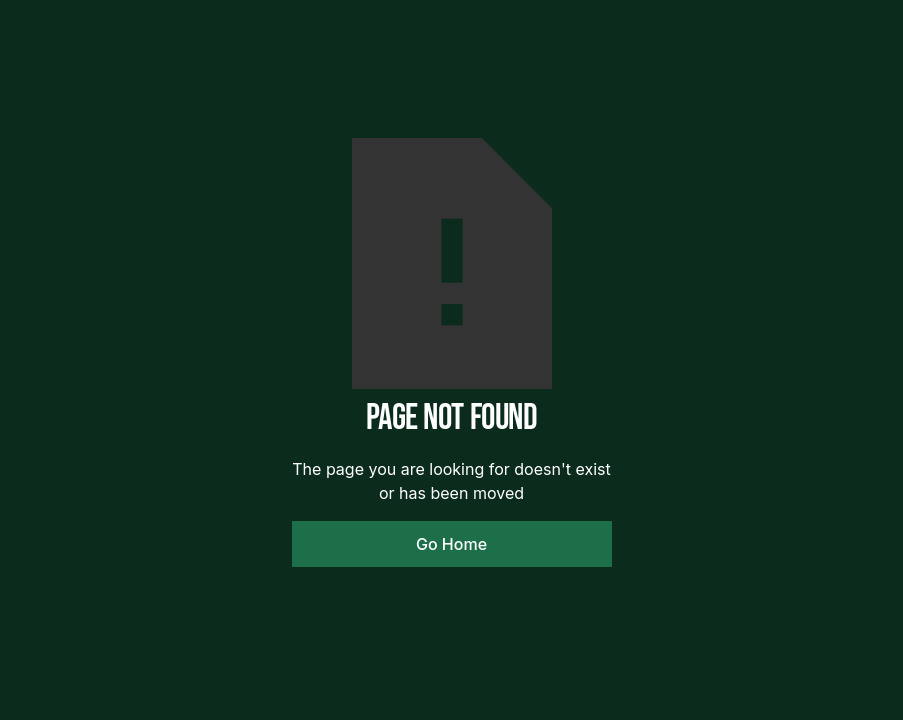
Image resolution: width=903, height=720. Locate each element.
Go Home (451, 544)
